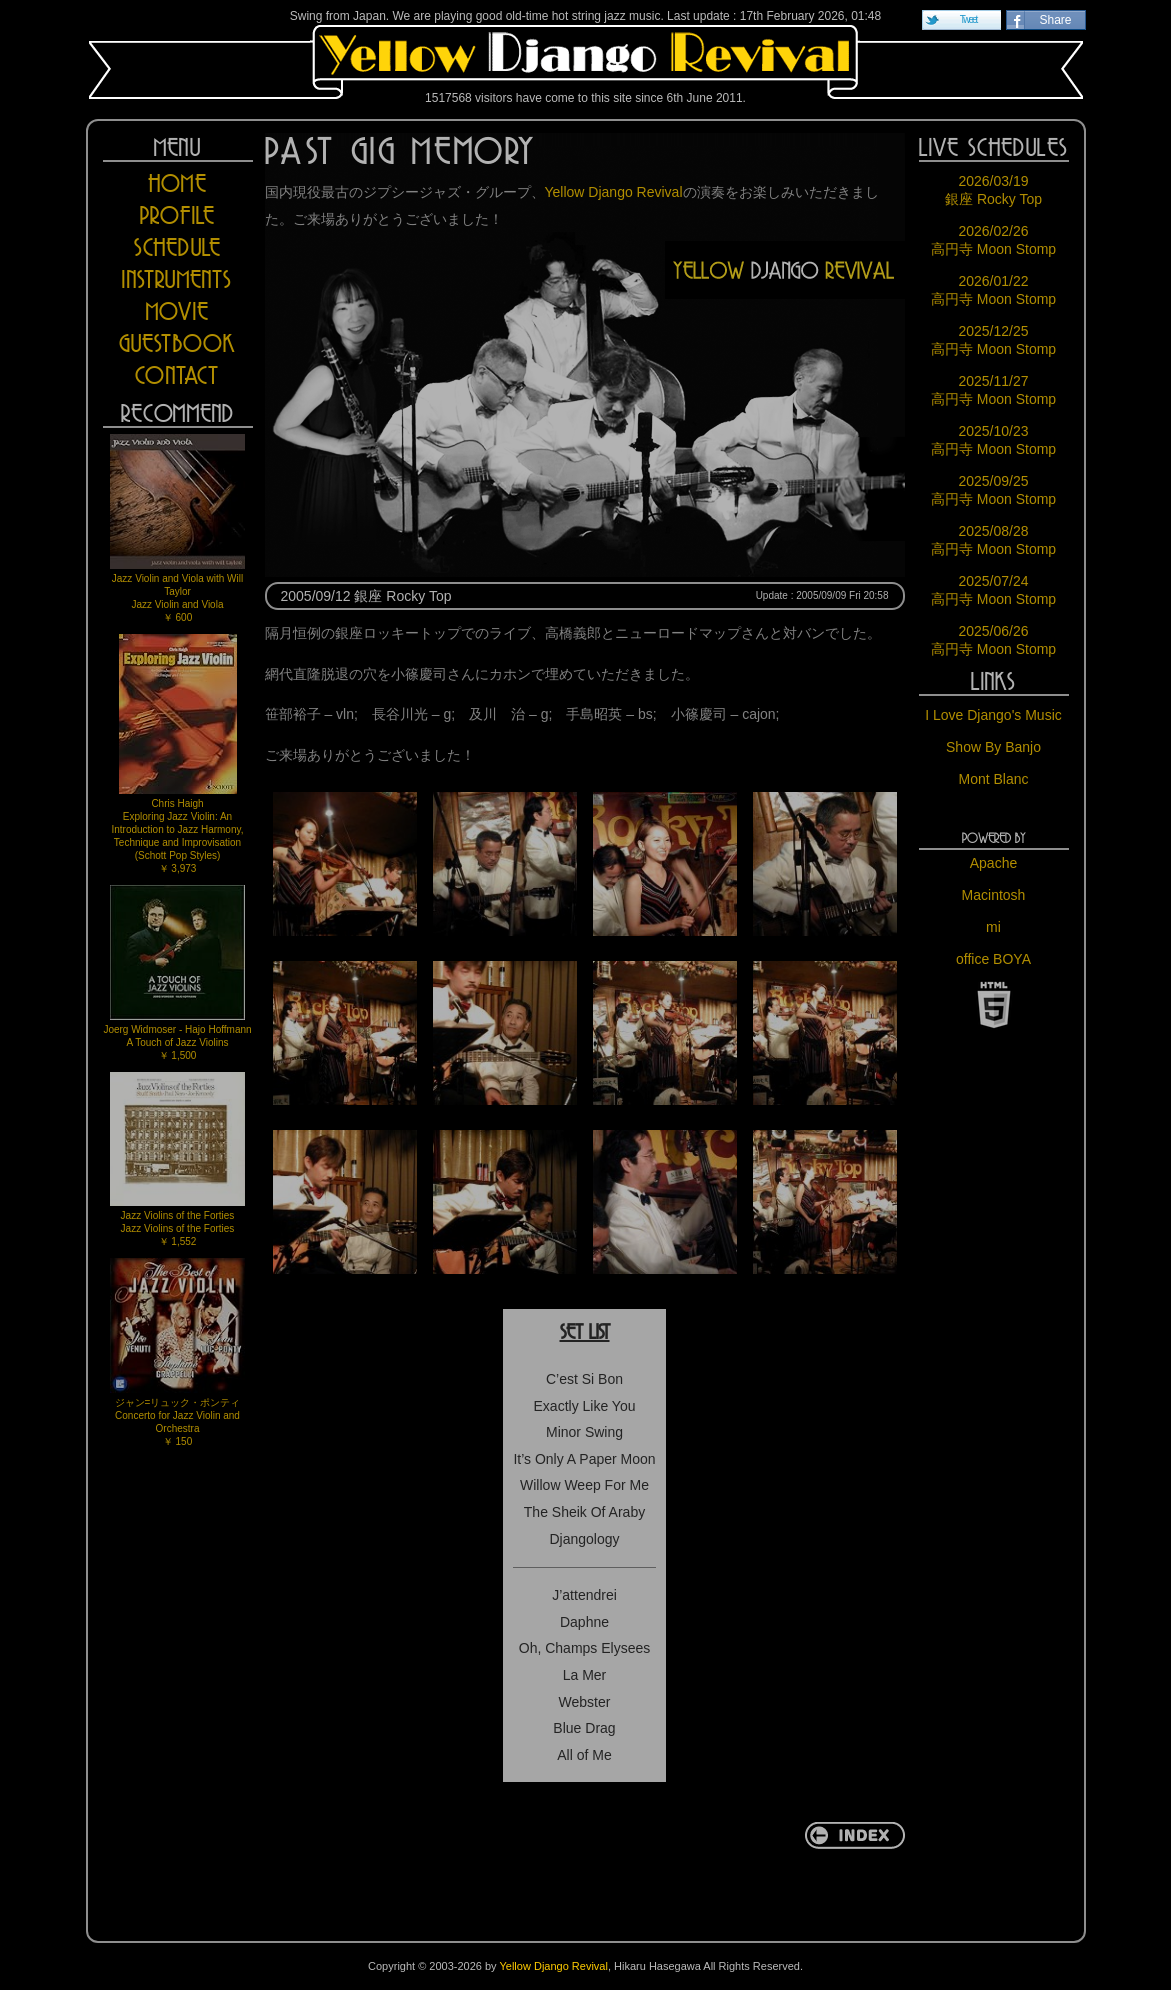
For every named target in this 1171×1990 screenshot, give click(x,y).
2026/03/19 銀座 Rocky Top (994, 190)
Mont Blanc (993, 779)
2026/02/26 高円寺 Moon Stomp (994, 240)
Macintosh (994, 895)
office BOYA (993, 959)
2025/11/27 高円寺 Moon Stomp (994, 390)
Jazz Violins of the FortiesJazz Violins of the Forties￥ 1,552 (177, 1159)
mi (993, 927)
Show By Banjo (993, 747)
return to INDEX (855, 1835)
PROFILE (177, 215)
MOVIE (177, 311)
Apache (993, 863)
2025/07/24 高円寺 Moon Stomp (994, 590)
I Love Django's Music (993, 715)
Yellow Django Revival (586, 62)
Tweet (968, 19)
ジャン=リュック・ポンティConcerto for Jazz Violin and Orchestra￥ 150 (177, 1352)
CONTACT (177, 375)
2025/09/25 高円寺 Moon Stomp (994, 490)
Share (1055, 20)
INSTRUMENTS (177, 279)
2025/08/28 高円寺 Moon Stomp (994, 540)
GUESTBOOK (178, 343)
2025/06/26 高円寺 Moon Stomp (994, 640)
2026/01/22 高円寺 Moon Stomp (994, 290)
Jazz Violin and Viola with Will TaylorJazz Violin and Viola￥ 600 (177, 528)
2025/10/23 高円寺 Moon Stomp (994, 440)
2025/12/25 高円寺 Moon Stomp (994, 340)
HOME (177, 183)
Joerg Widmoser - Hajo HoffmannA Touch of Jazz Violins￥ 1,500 (177, 973)
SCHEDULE (178, 247)
